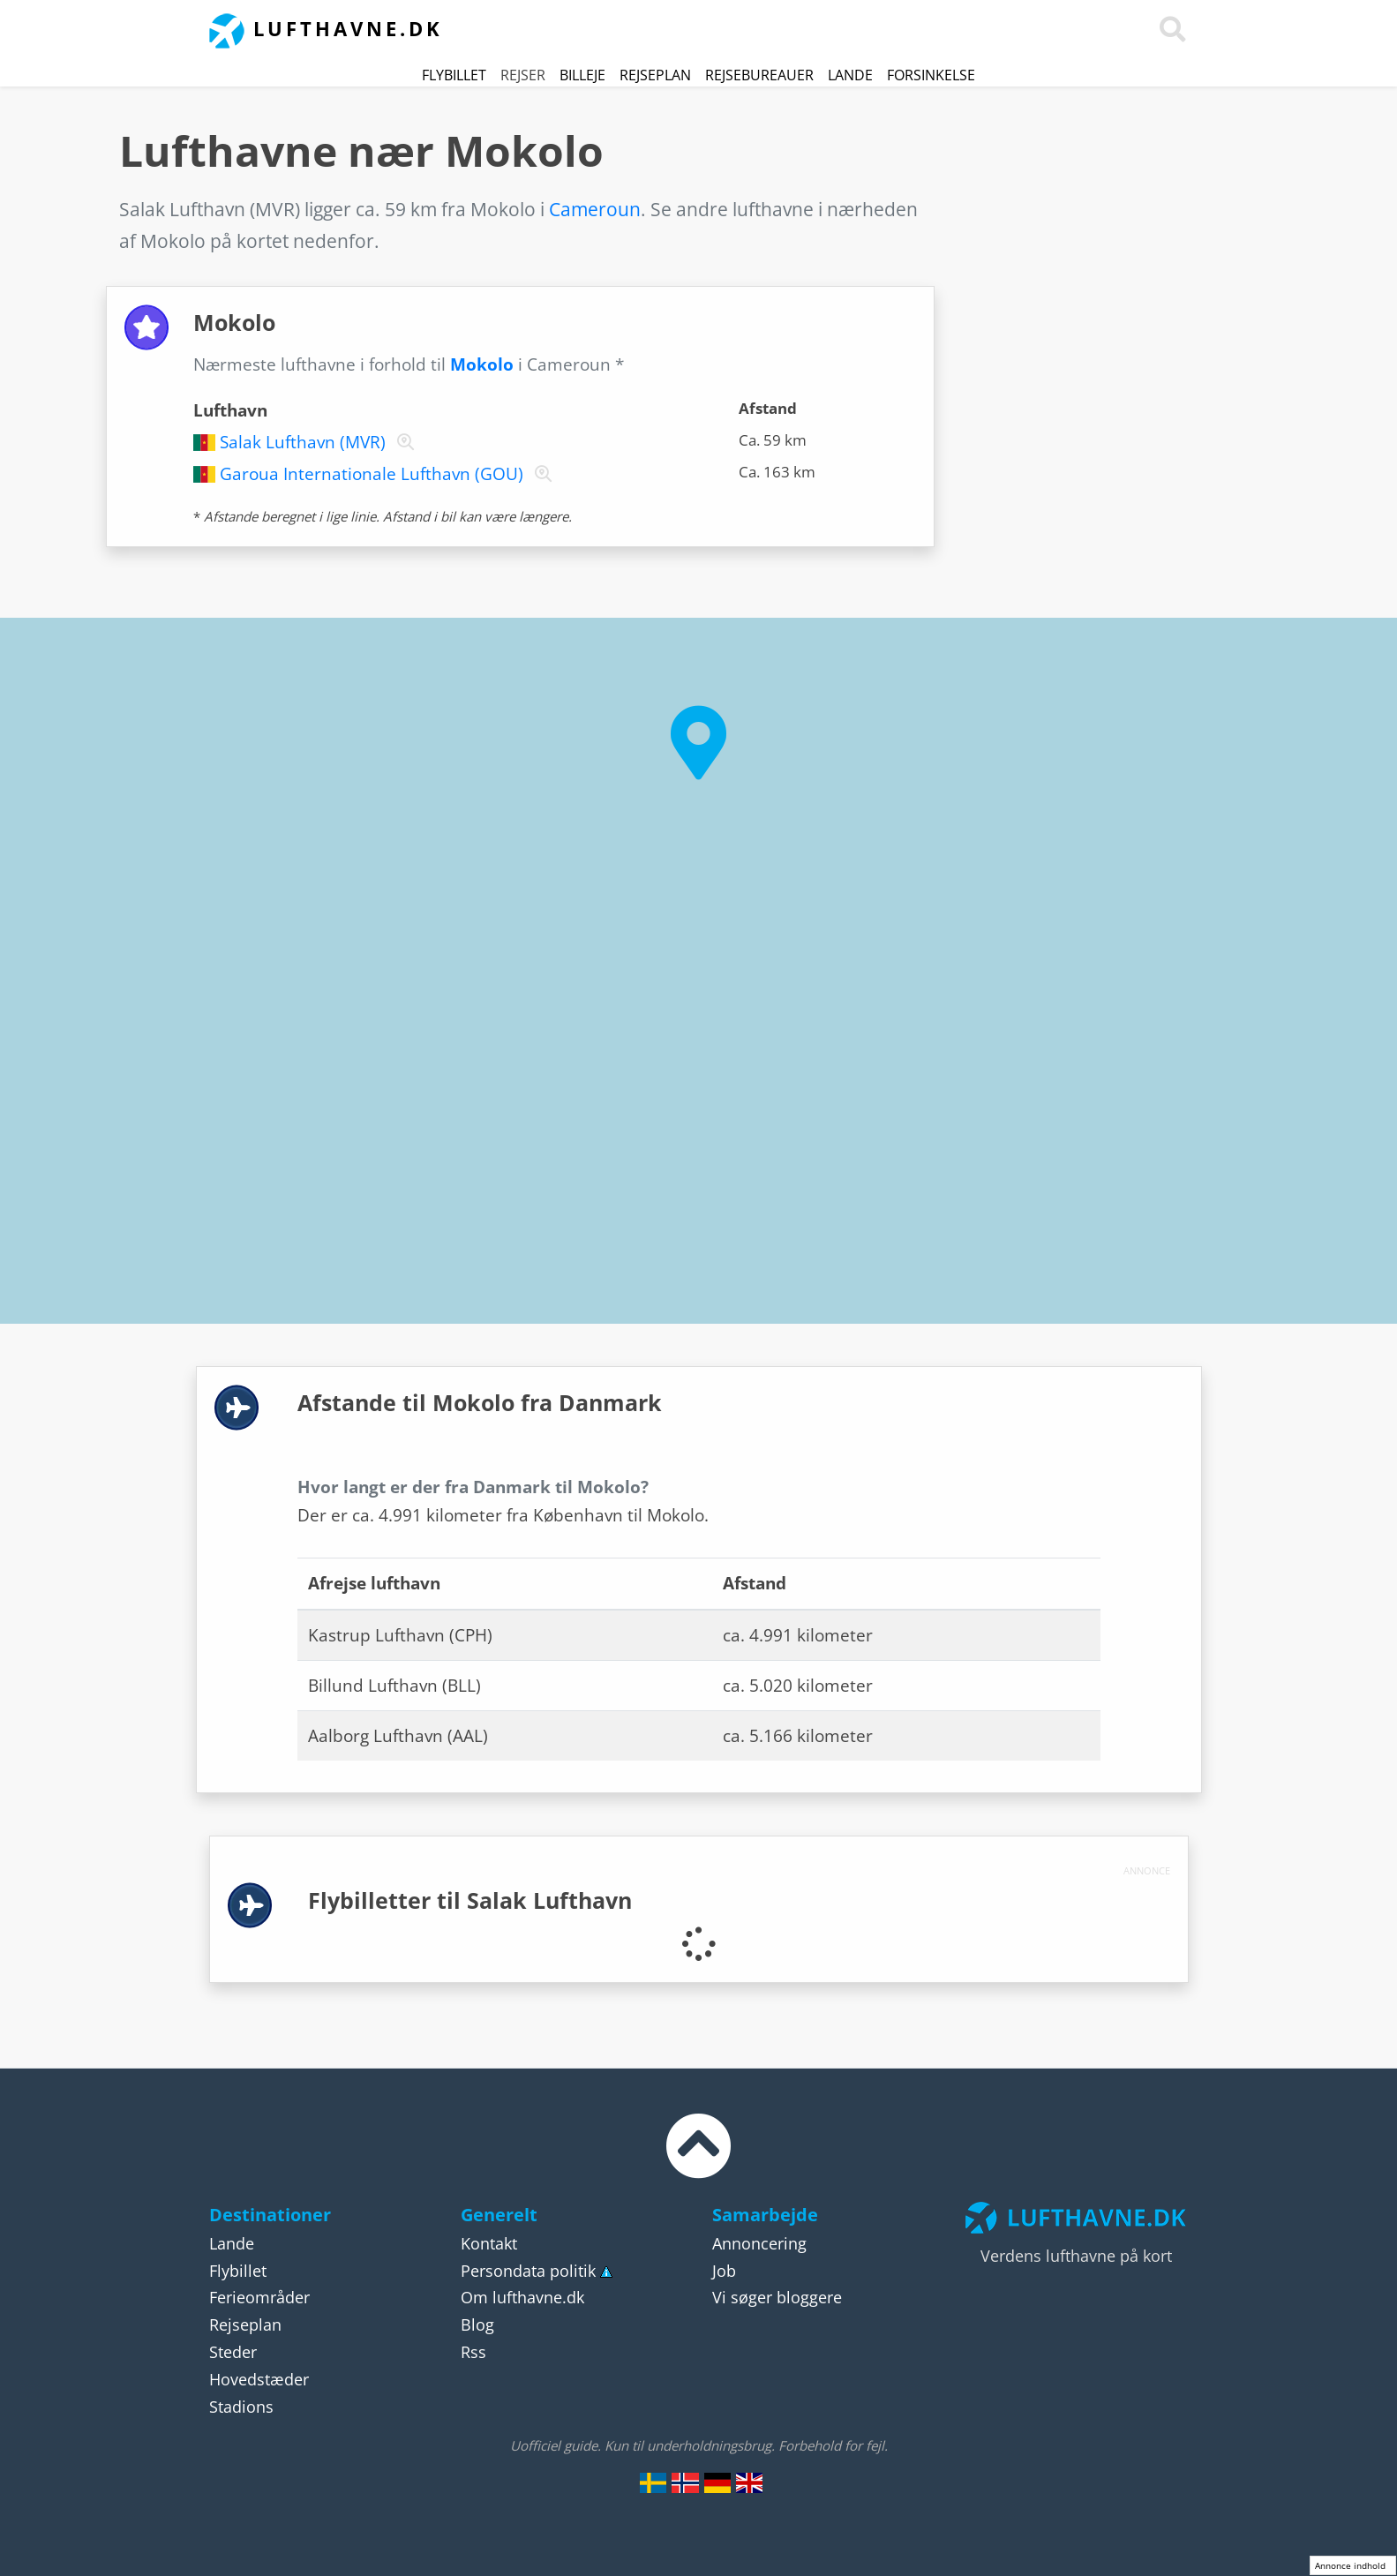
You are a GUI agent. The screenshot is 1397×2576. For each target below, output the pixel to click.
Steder (233, 2351)
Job (724, 2270)
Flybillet (454, 75)
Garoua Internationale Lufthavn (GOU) (371, 473)
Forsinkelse (931, 75)
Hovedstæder (259, 2379)
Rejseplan (655, 75)
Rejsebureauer (759, 75)
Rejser (522, 75)
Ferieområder (259, 2297)
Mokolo (482, 364)
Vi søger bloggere (777, 2297)
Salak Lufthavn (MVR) (303, 442)
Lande (850, 75)
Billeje (582, 75)
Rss (473, 2351)
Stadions (241, 2406)
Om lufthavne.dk (522, 2297)
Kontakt (489, 2243)
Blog (477, 2324)
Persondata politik (528, 2270)
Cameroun (595, 209)
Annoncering (759, 2243)
